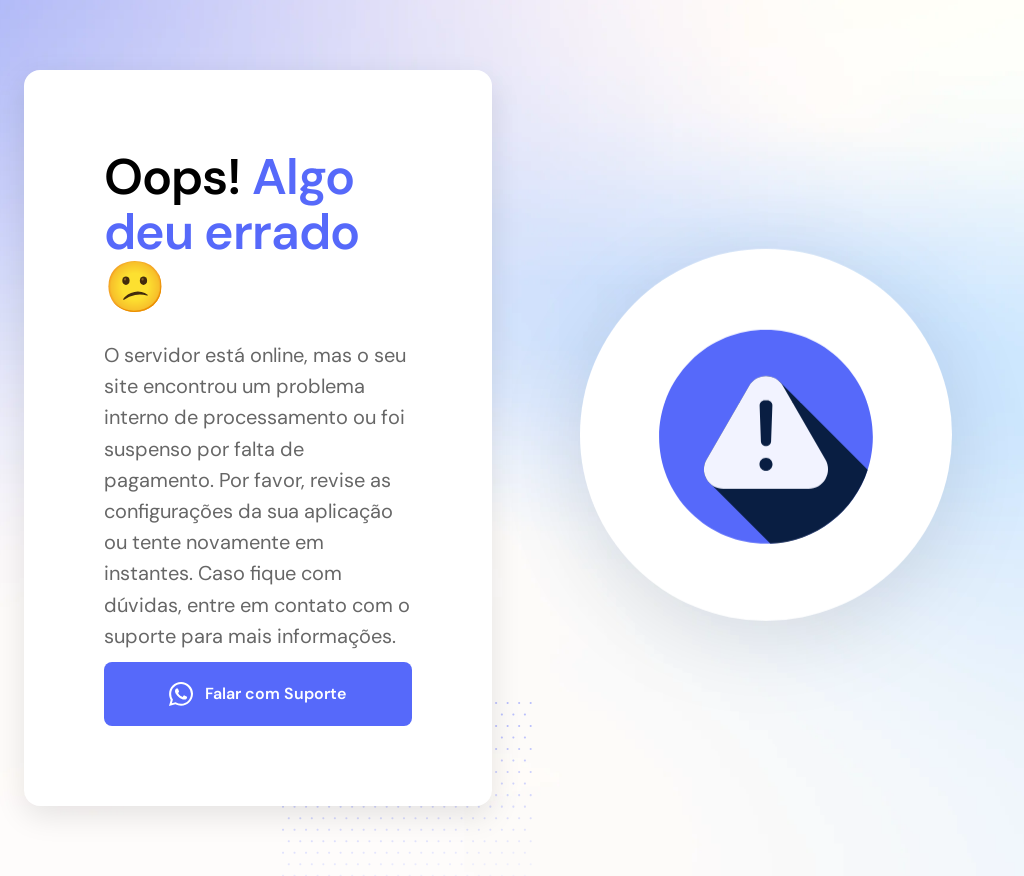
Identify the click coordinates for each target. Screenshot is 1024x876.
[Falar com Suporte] (258, 694)
